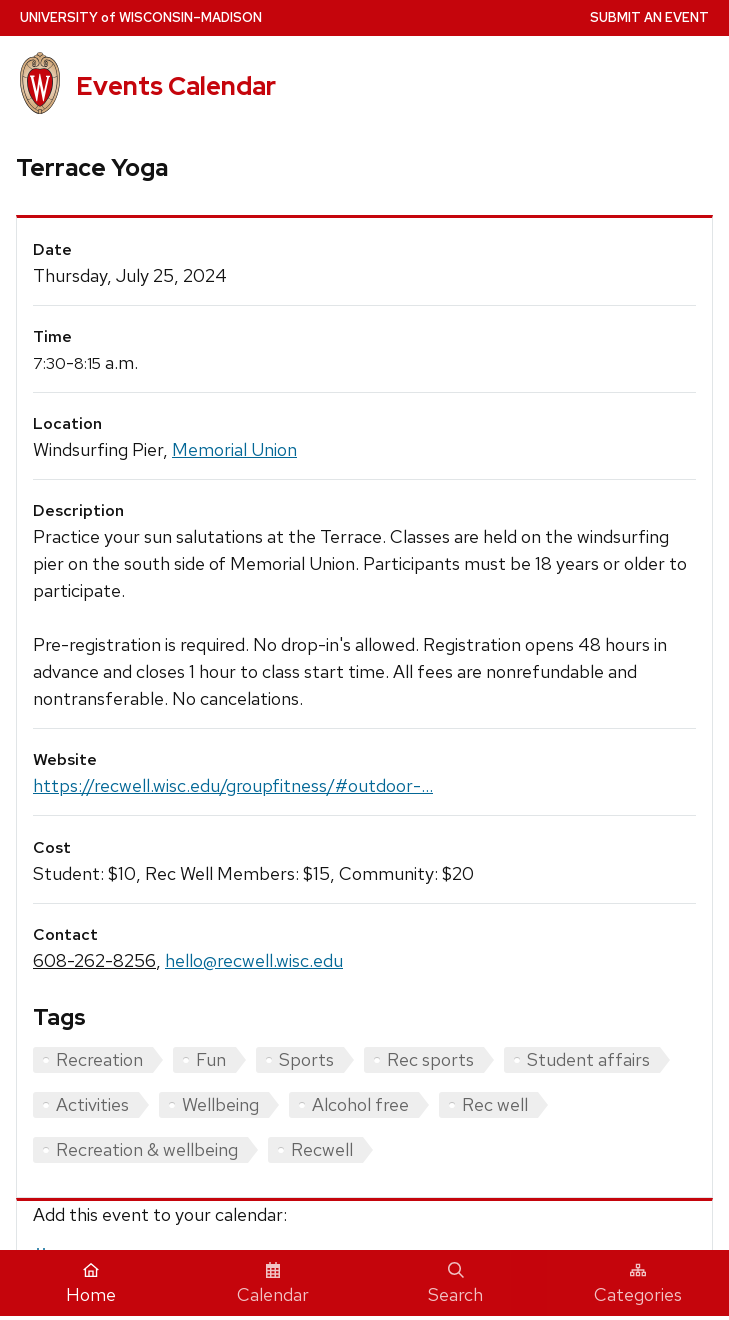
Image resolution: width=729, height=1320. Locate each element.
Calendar (273, 1284)
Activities (92, 1104)
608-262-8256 (94, 960)
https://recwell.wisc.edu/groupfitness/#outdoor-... (233, 785)
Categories (638, 1284)
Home (91, 1284)
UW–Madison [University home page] (141, 17)
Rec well (495, 1104)
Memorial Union (234, 449)
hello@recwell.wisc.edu (254, 960)
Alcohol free (360, 1104)
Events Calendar (176, 86)
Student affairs (588, 1059)
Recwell (322, 1149)
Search (455, 1284)
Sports (306, 1059)
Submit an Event (649, 17)
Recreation (99, 1059)
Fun (211, 1059)
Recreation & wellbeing (147, 1149)
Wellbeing (220, 1104)
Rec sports (430, 1059)
